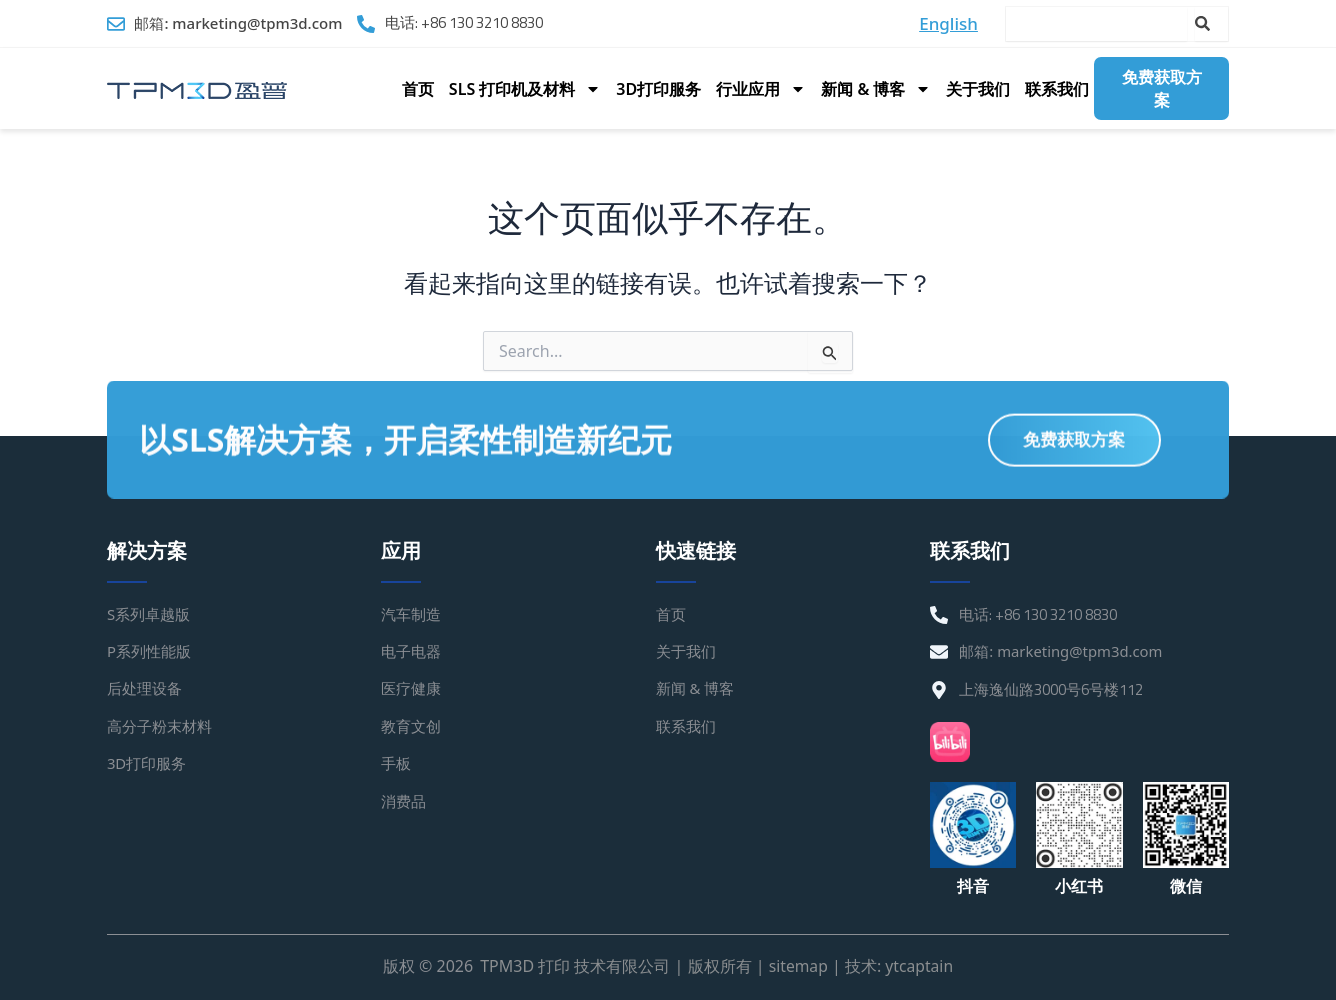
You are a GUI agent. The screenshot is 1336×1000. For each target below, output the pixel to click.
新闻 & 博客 (876, 89)
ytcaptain (919, 967)
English (948, 23)
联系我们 (1057, 89)
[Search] (1211, 24)
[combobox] (1096, 24)
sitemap (797, 967)
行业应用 (761, 89)
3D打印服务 (658, 89)
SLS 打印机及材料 (525, 89)
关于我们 (978, 89)
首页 (418, 89)
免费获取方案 (1162, 88)
